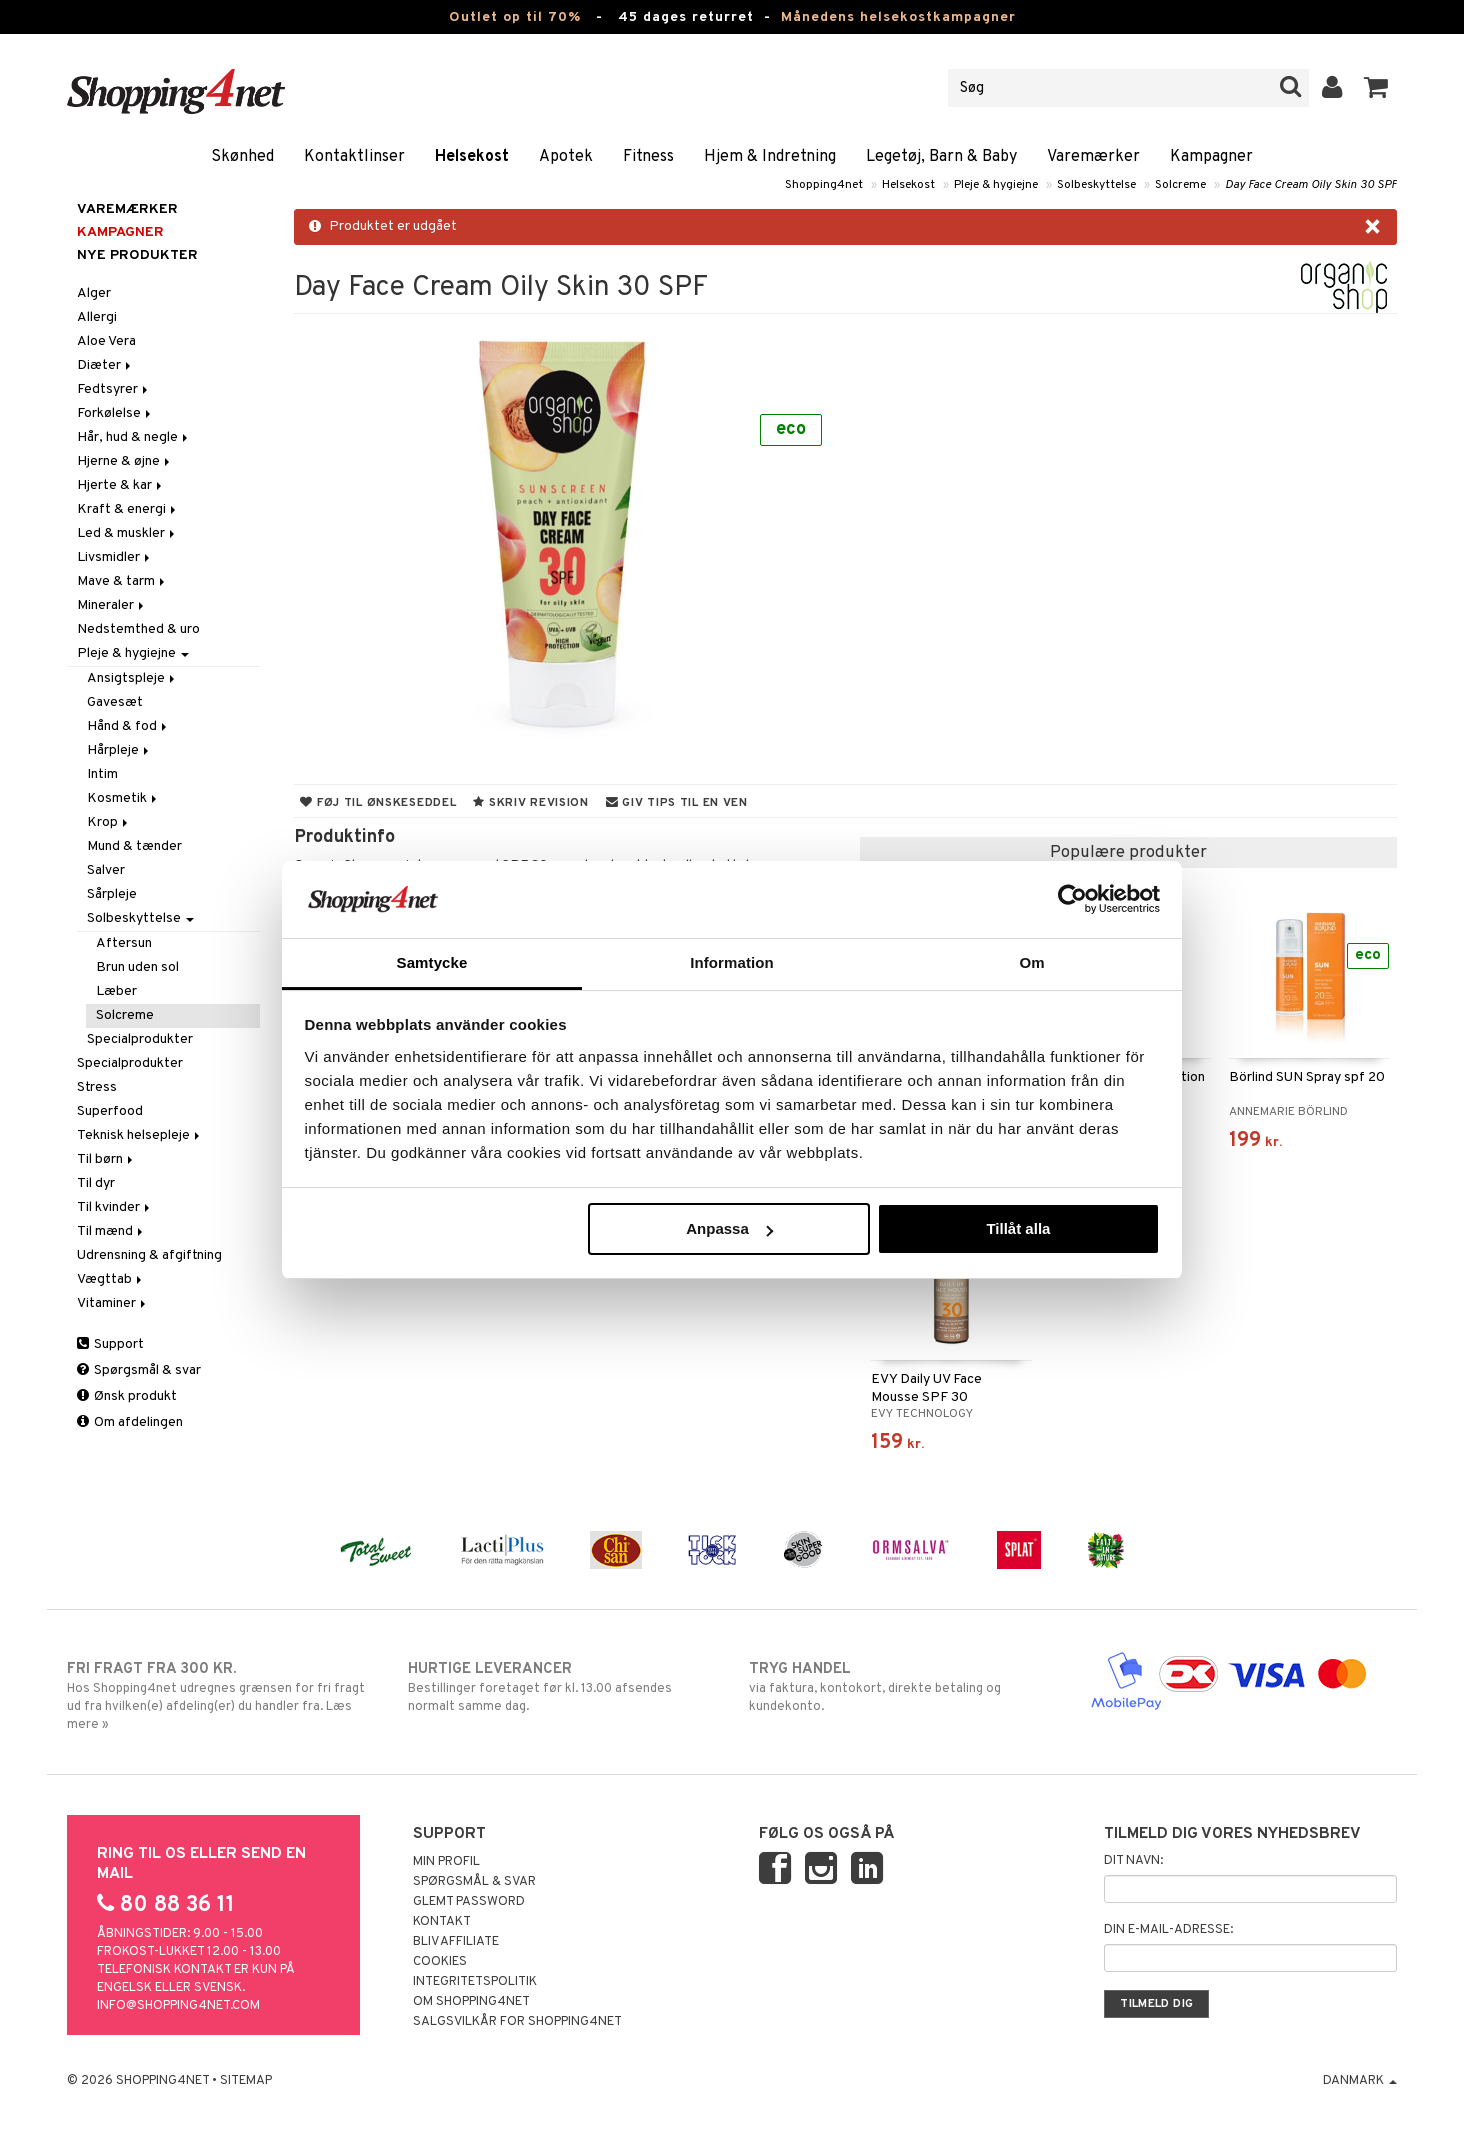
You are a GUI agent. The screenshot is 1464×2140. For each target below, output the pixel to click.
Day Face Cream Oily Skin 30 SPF (1311, 185)
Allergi (97, 317)
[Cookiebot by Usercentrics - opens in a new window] (1072, 899)
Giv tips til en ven (677, 803)
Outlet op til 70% (515, 17)
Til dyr (96, 1183)
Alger (94, 293)
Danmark (1360, 2081)
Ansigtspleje (132, 678)
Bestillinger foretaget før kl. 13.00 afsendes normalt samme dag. (561, 1687)
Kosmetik (123, 798)
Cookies (440, 1962)
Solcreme (1180, 185)
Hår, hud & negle (134, 437)
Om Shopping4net (471, 2002)
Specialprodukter (140, 1039)
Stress (97, 1087)
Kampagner (1211, 157)
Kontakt (442, 1922)
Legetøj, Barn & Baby (941, 157)
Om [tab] (1031, 962)
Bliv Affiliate (456, 1942)
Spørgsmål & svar (139, 1370)
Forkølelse (115, 413)
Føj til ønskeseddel (378, 803)
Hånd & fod (128, 726)
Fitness (648, 157)
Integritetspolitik (475, 1982)
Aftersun (124, 943)
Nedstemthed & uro (138, 629)
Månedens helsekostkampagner (898, 17)
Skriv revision (530, 803)
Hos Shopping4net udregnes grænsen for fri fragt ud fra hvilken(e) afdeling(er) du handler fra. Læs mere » (220, 1696)
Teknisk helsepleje (140, 1135)
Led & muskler (127, 533)
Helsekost (472, 157)
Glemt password (469, 1902)
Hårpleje (119, 750)
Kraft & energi (128, 509)
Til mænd (111, 1231)
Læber (116, 991)
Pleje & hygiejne (996, 185)
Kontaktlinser (354, 157)
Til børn (106, 1159)
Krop (109, 822)
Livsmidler (115, 557)
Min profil (446, 1862)
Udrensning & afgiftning (149, 1255)
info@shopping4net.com (178, 2006)
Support (110, 1344)
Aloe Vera (106, 341)
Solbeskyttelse (1096, 185)
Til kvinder (115, 1207)
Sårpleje (112, 894)
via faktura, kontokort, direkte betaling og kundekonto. (902, 1687)
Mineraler (112, 605)
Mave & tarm (122, 581)
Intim (102, 774)
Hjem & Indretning (770, 157)
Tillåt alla (1018, 1228)
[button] (1376, 88)
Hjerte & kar (121, 485)
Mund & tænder (134, 846)
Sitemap (246, 2081)
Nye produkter (137, 255)
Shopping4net (824, 185)
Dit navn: (1133, 1861)
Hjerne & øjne (125, 461)
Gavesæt (115, 702)
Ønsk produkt (127, 1396)
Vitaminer (113, 1303)
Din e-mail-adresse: (1168, 1930)
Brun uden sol (137, 967)
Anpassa (729, 1228)
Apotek (566, 157)
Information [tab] (732, 962)
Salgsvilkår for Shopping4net (517, 2022)
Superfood (110, 1111)
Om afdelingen (130, 1422)
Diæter (105, 365)
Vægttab (111, 1279)
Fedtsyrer (114, 389)
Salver (106, 870)
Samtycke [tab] (432, 962)
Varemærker (1093, 157)
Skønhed (242, 157)
